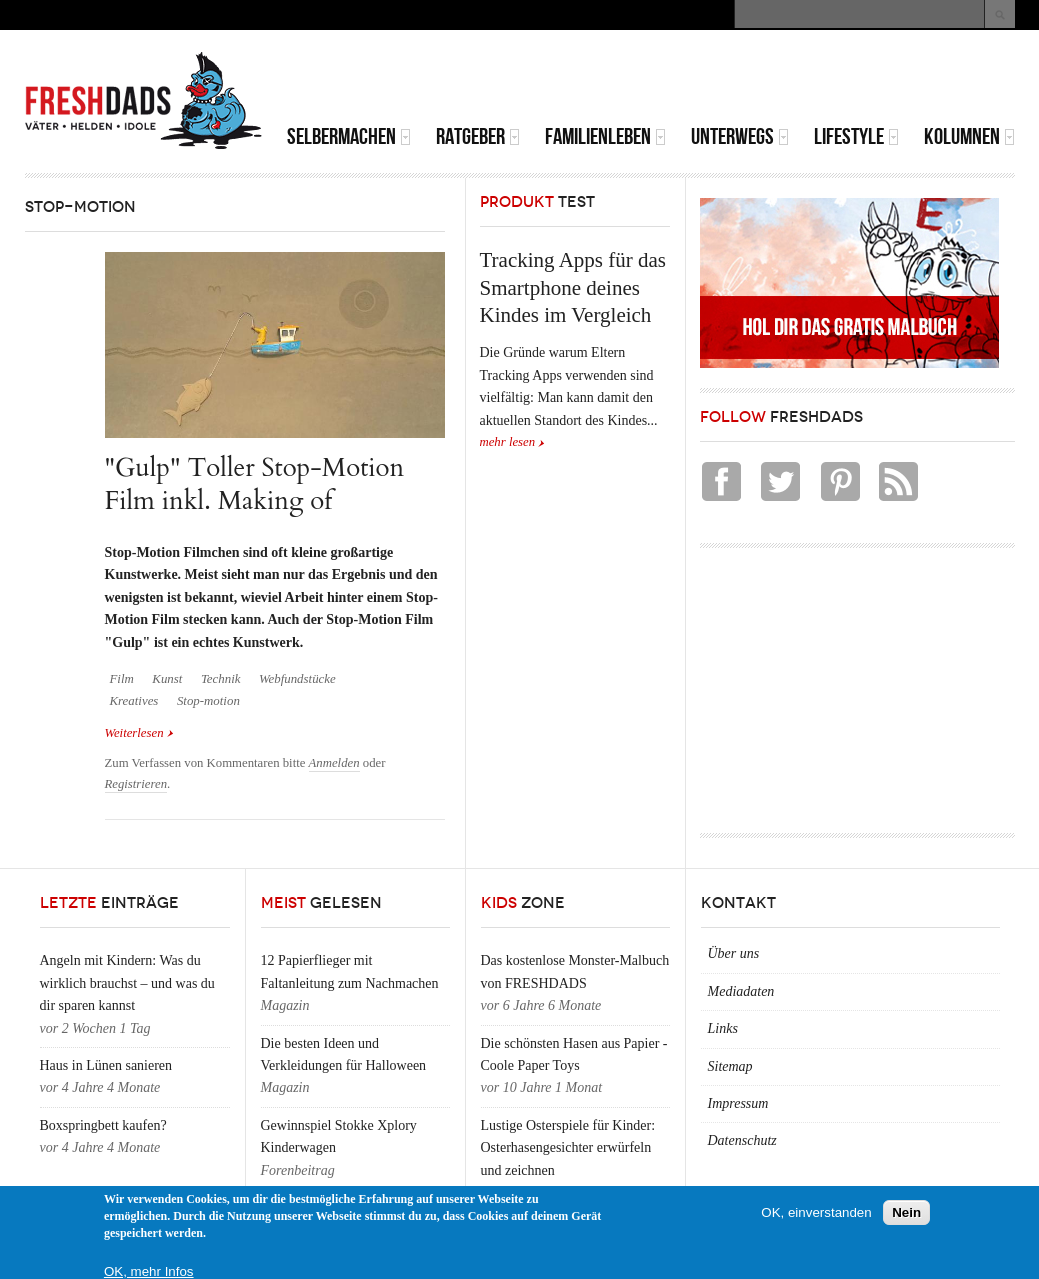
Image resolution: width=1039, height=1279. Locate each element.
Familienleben (605, 136)
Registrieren (136, 784)
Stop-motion (208, 701)
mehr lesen (508, 442)
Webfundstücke (297, 679)
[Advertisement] (781, 80)
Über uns (734, 953)
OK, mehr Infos (149, 1271)
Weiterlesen (139, 731)
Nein (906, 1212)
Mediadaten (741, 991)
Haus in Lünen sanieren (106, 1065)
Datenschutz (742, 1140)
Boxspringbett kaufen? (103, 1125)
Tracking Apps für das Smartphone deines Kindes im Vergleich (573, 287)
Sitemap (730, 1066)
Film (122, 679)
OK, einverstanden (816, 1212)
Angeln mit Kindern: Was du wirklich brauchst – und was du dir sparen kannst (127, 983)
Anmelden (334, 763)
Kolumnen (969, 136)
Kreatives (134, 701)
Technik (221, 679)
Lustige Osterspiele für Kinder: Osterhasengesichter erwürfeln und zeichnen (568, 1148)
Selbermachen (349, 136)
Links (723, 1028)
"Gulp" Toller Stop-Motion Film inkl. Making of (255, 483)
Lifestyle (856, 136)
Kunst (167, 679)
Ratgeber (478, 136)
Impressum (738, 1103)
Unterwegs (740, 136)
